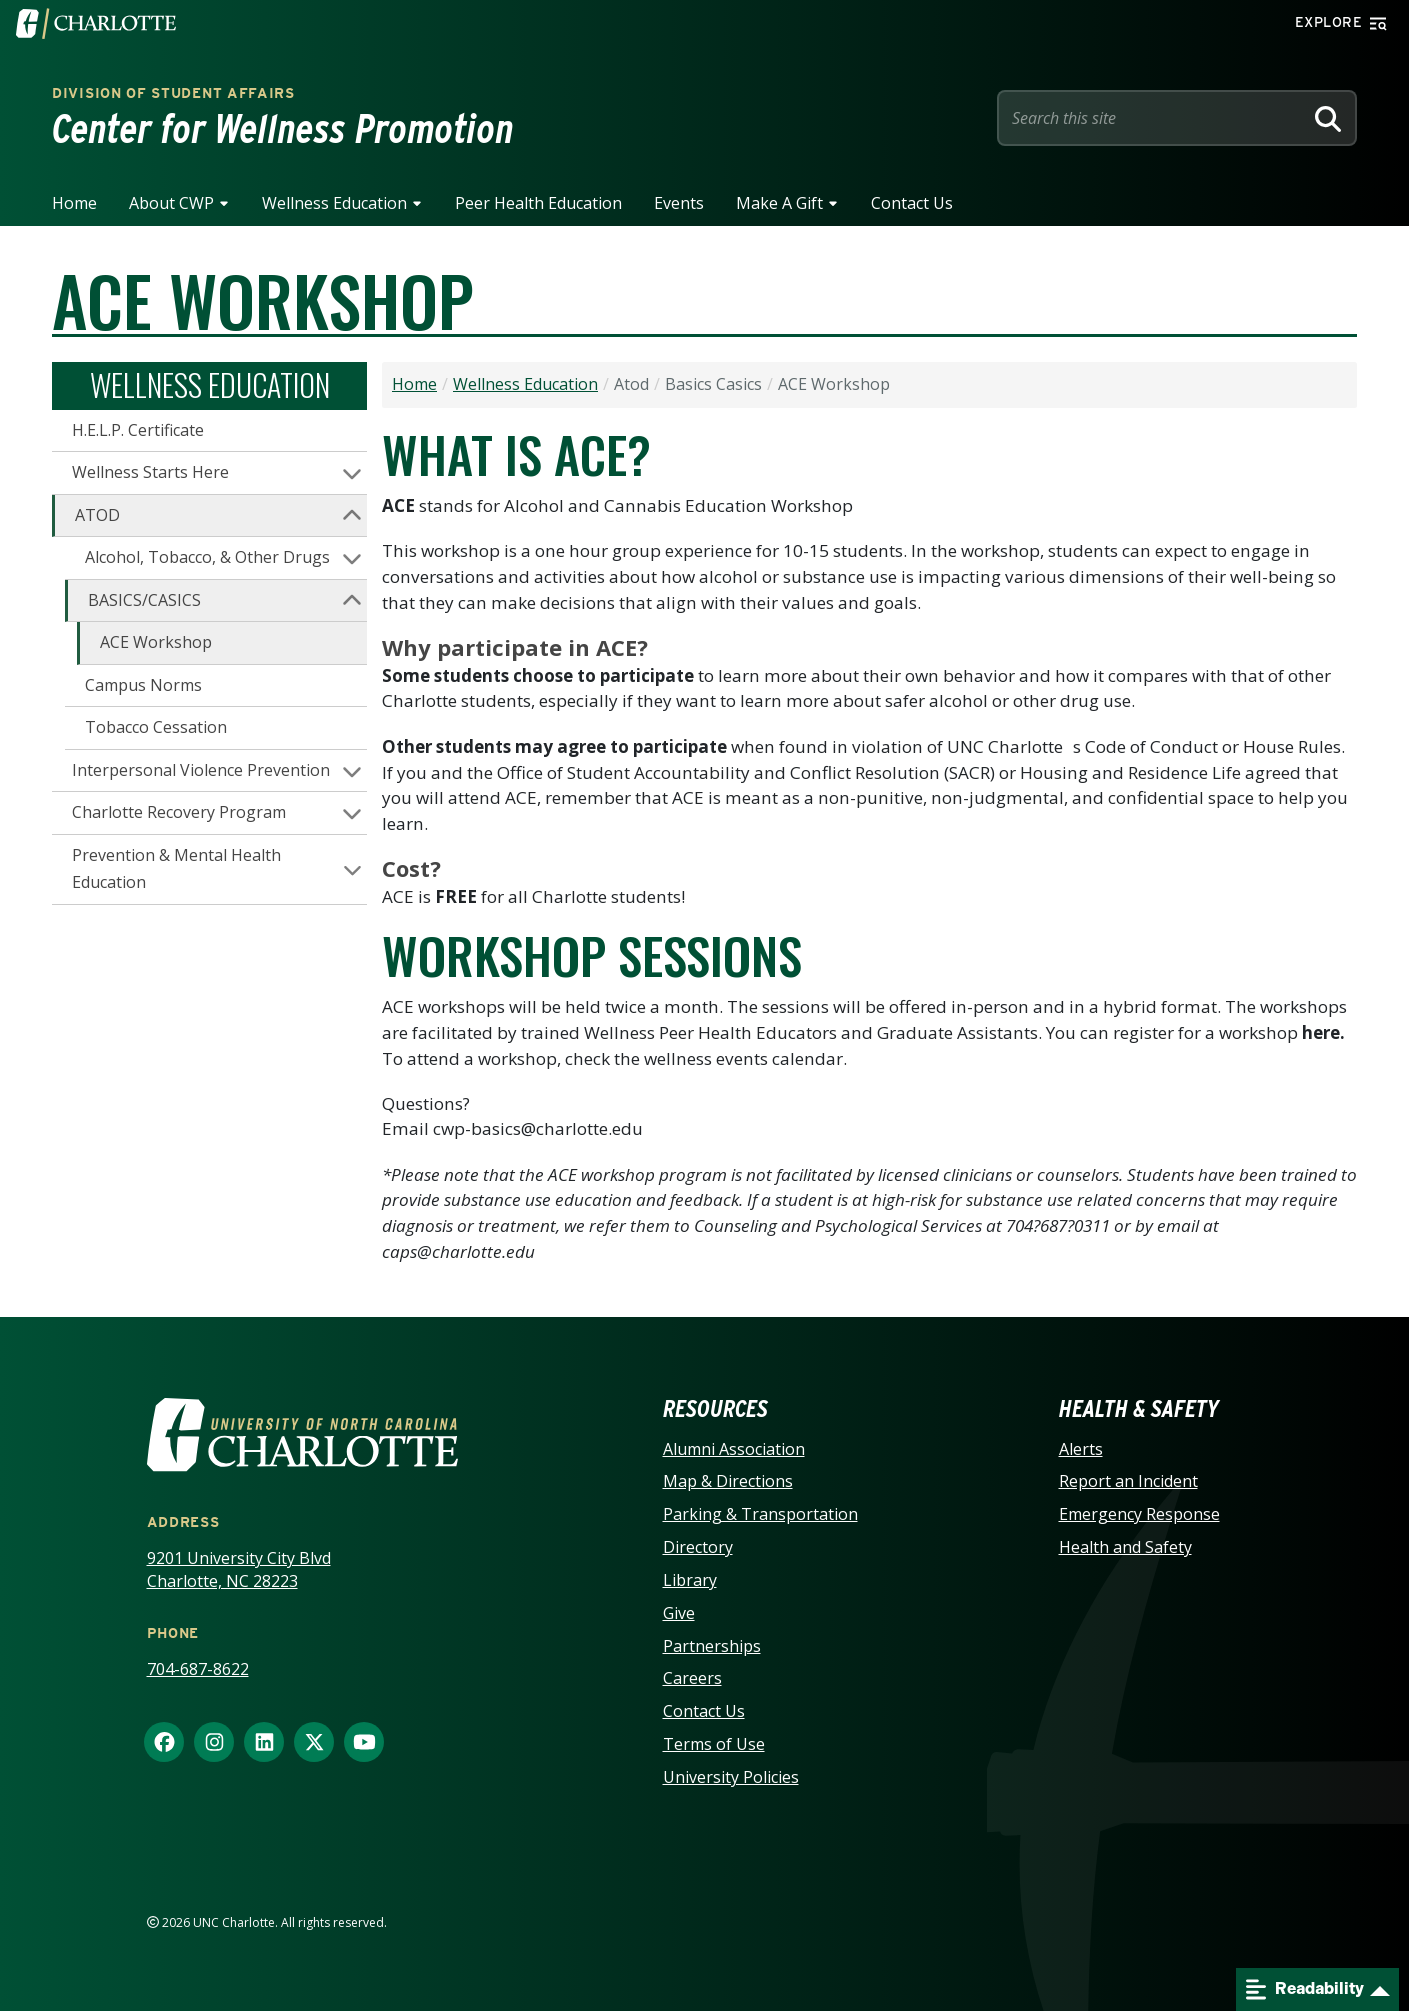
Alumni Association (734, 1449)
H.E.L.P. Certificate (138, 430)
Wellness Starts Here (150, 472)
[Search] (1328, 118)
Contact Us (912, 203)
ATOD (97, 515)
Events (679, 203)
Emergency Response (1139, 1514)
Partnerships (712, 1646)
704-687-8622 (198, 1669)
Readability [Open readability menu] (1305, 1989)
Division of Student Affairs (173, 93)
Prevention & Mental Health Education (176, 869)
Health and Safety (1125, 1547)
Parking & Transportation (760, 1514)
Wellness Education (334, 203)
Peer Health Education (538, 203)
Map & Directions (728, 1481)
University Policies (731, 1777)
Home (74, 203)
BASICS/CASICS (144, 600)
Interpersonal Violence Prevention (201, 770)
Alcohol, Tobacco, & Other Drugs (207, 557)
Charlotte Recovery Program (179, 812)
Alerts (1081, 1449)
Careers (692, 1678)
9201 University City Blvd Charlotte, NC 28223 (239, 1569)
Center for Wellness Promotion (283, 129)
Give (679, 1613)
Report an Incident (1128, 1481)
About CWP (171, 203)
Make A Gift (779, 203)
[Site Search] (1154, 118)
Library (690, 1580)
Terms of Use (714, 1744)
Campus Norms (143, 685)
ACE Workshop (156, 642)
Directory (698, 1547)
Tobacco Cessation (156, 727)
